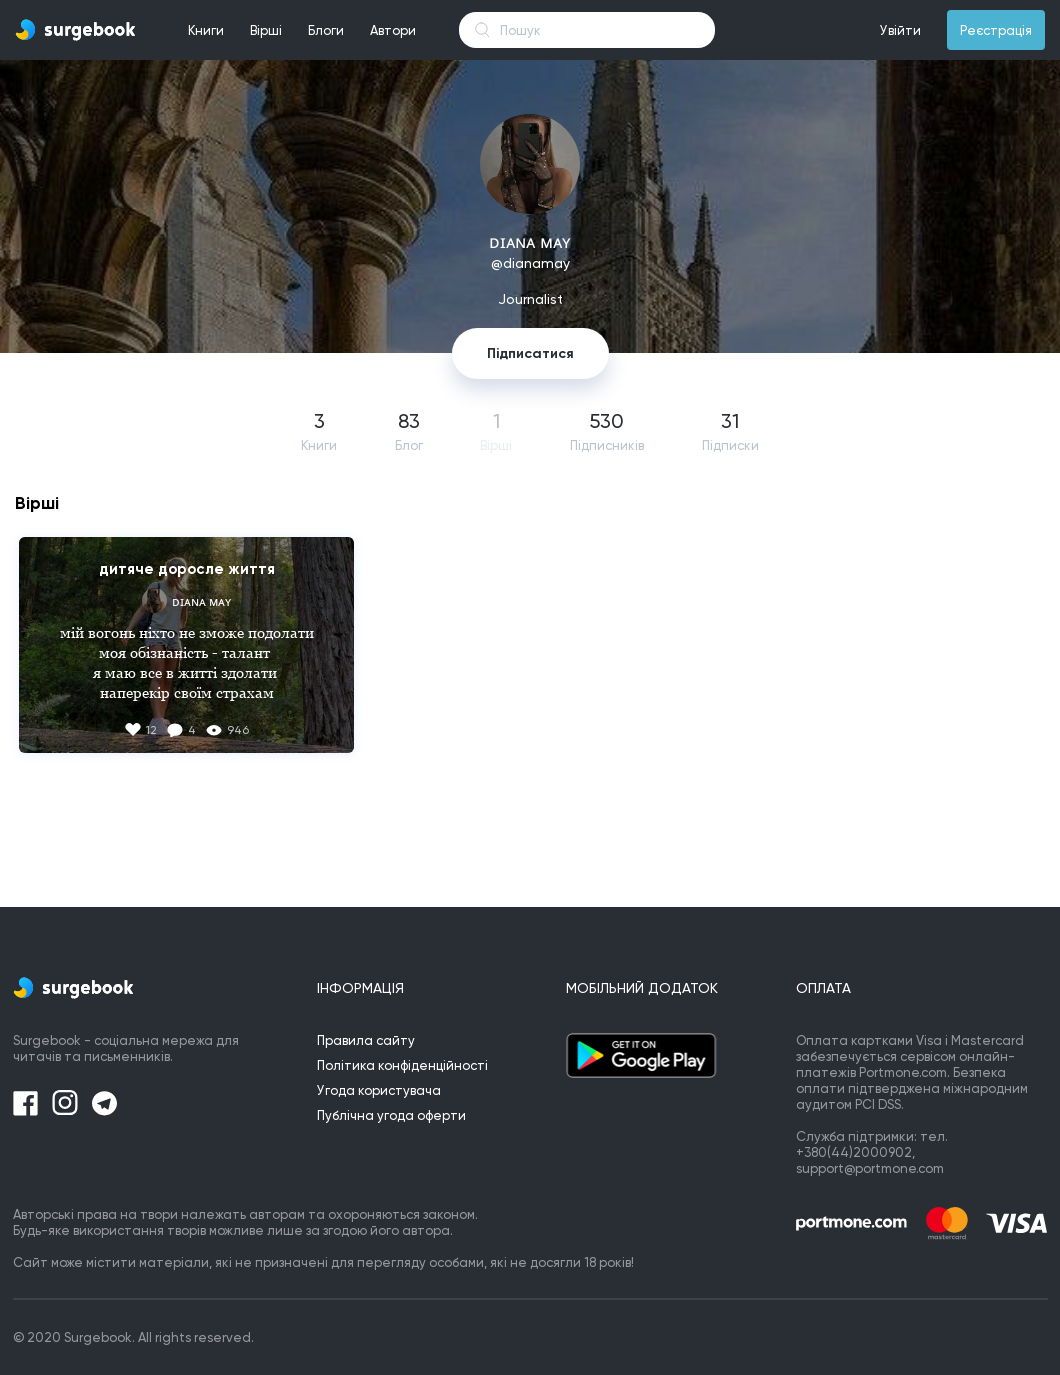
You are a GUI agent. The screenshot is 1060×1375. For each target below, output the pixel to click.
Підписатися (530, 353)
